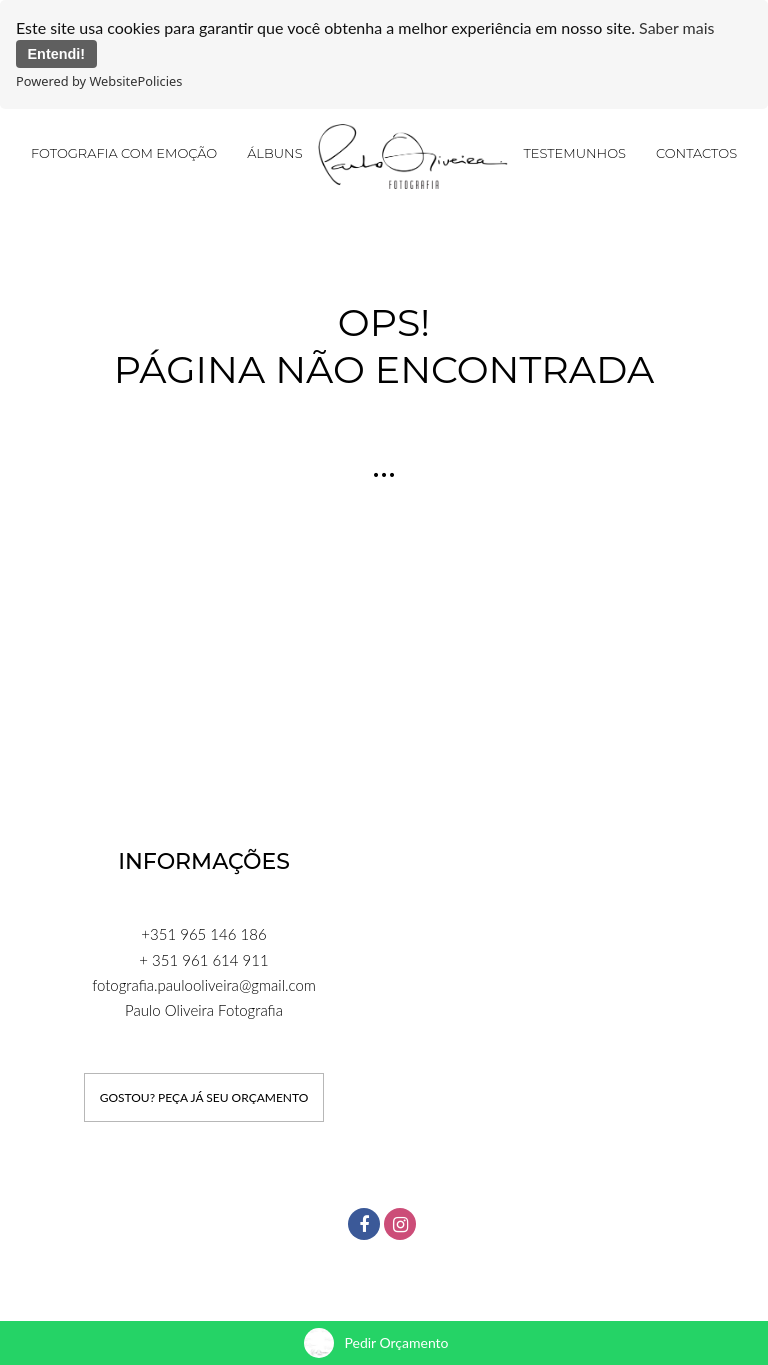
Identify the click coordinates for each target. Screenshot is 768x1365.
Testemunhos (574, 152)
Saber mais (676, 27)
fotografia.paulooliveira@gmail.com (204, 984)
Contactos (696, 152)
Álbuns (274, 152)
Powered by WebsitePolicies (99, 81)
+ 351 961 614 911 (203, 959)
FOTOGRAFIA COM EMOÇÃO (124, 152)
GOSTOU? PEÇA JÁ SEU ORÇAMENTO (204, 1096)
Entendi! (57, 54)
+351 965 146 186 (203, 934)
